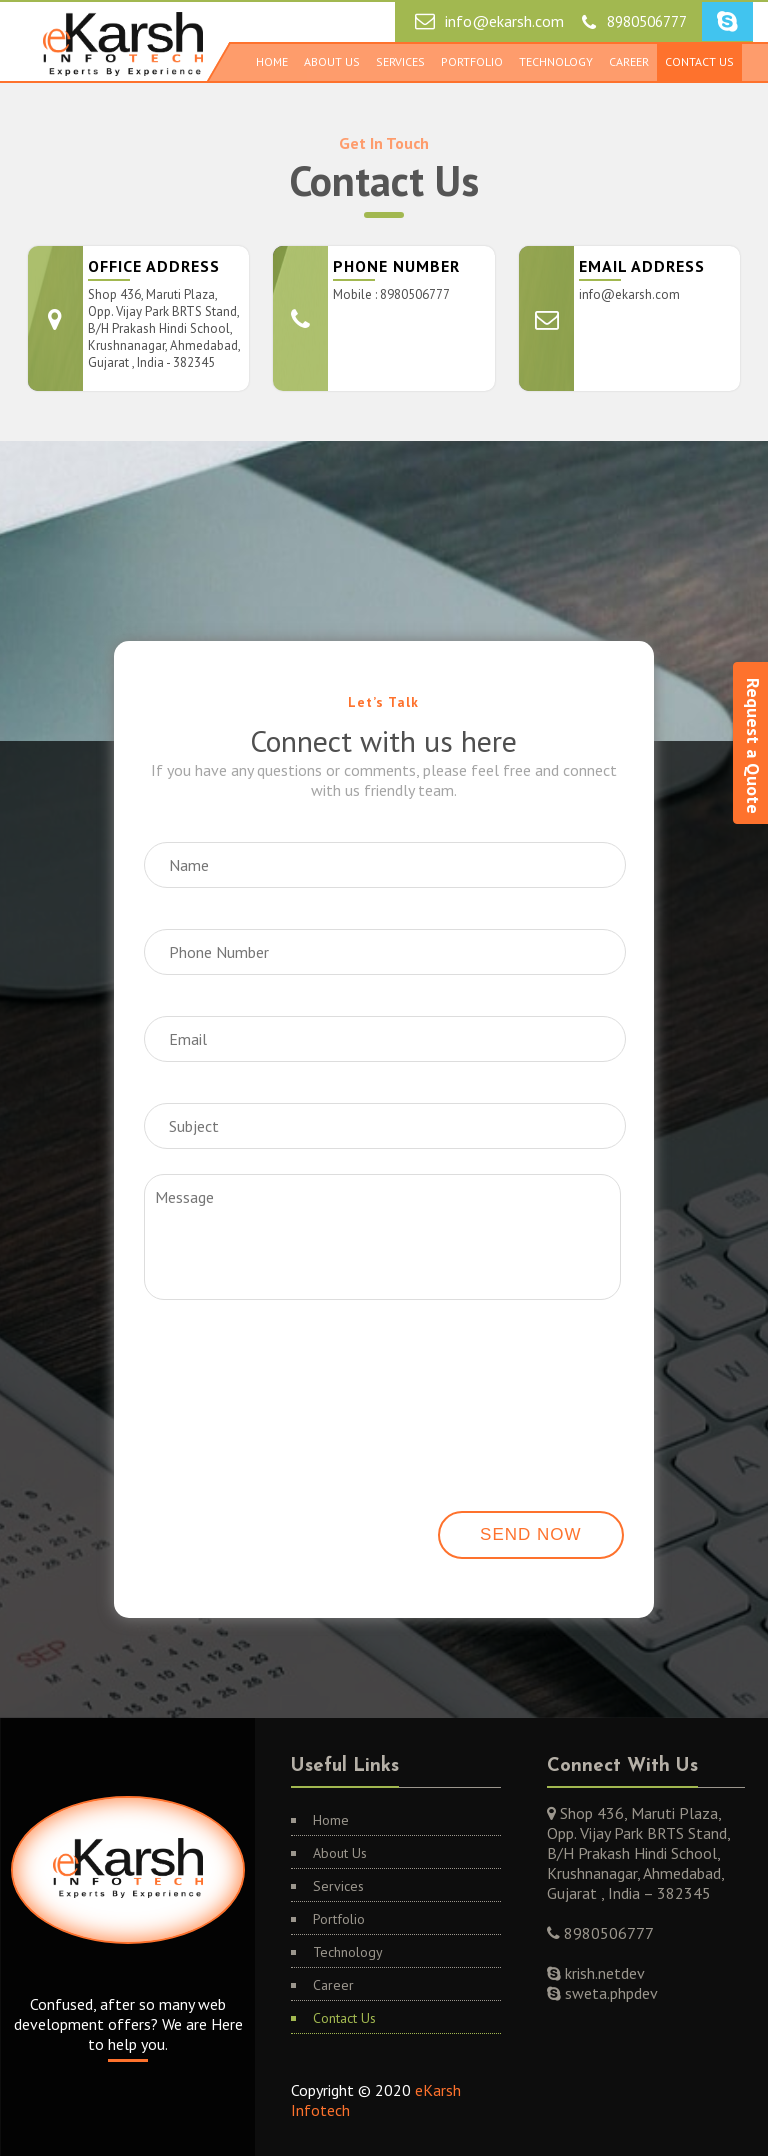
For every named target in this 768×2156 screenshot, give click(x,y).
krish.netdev (603, 1973)
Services (400, 61)
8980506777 (647, 21)
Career (629, 61)
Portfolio (472, 61)
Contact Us (699, 61)
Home (272, 61)
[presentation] (247, 1367)
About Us (332, 61)
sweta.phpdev (609, 1993)
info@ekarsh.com (504, 21)
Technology (556, 61)
